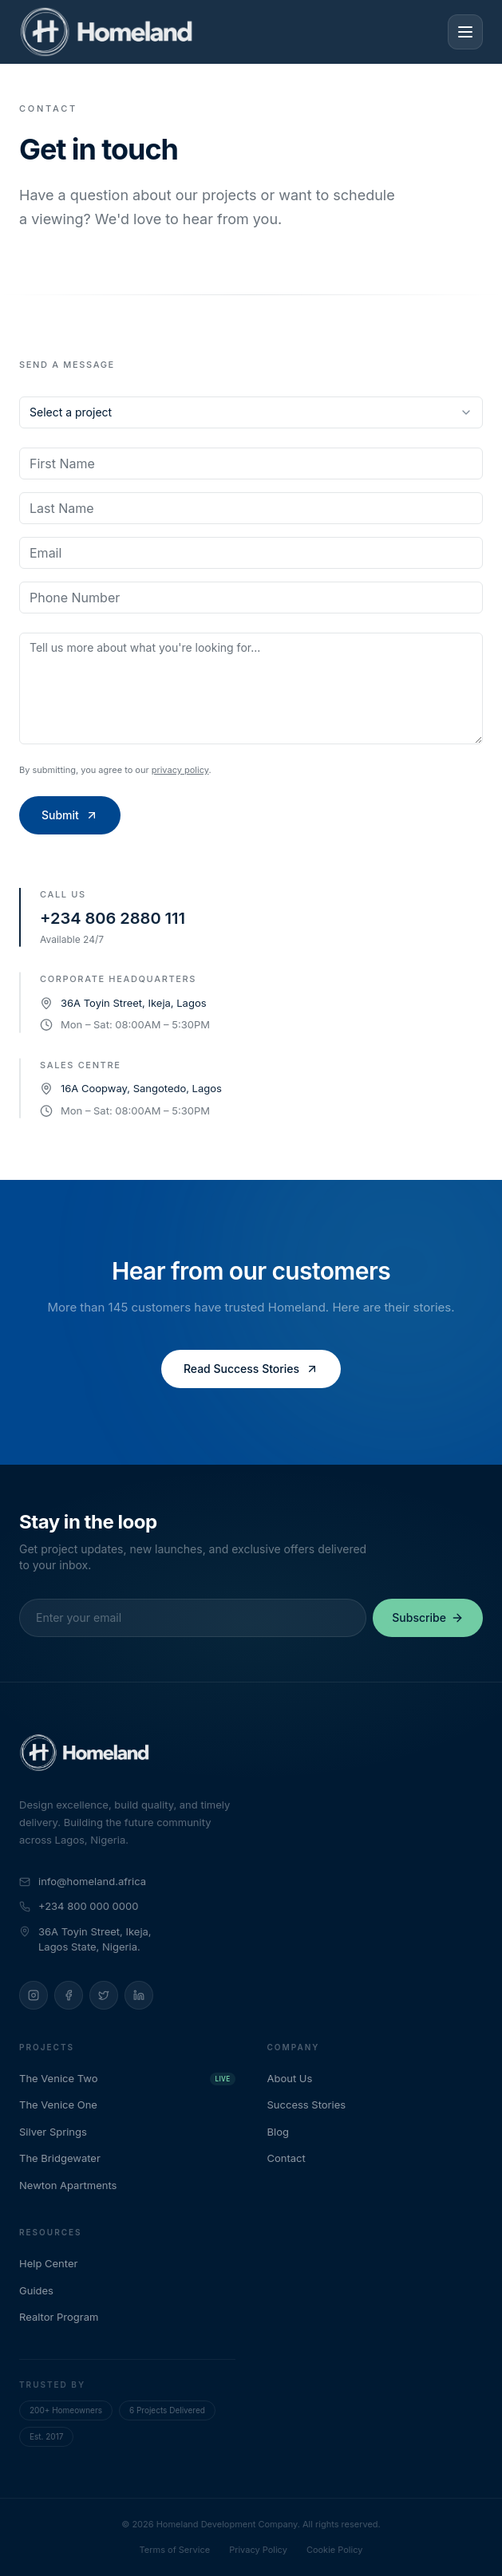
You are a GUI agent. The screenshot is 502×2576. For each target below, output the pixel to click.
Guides (43, 2290)
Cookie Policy (334, 2549)
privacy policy (180, 769)
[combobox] (251, 412)
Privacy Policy (258, 2549)
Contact (293, 2158)
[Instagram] (33, 1995)
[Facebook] (68, 1995)
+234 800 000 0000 (78, 1905)
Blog (285, 2131)
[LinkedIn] (139, 1995)
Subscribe (428, 1617)
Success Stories (314, 2104)
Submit (70, 815)
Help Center (55, 2263)
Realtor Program (66, 2316)
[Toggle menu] (465, 31)
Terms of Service (175, 2549)
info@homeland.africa (82, 1881)
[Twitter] (103, 1995)
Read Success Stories (251, 1368)
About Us (297, 2078)
